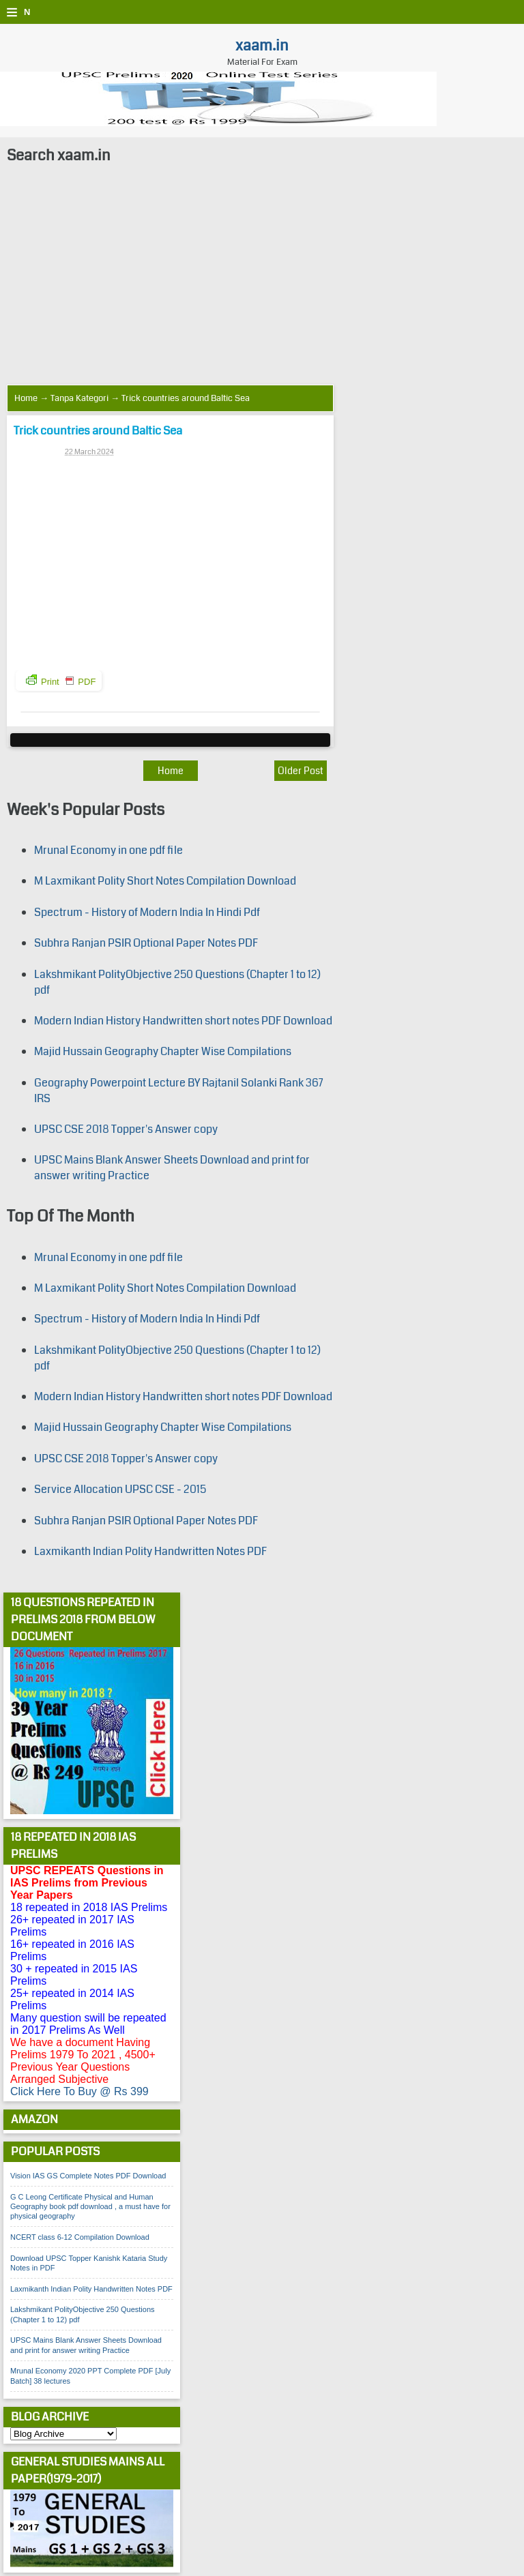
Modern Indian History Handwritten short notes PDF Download (183, 1020)
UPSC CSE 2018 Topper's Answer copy (126, 1129)
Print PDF (61, 681)
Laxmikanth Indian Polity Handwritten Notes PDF (150, 1551)
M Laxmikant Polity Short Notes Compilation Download (165, 881)
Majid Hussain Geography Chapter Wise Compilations (162, 1051)
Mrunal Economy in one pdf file (108, 850)
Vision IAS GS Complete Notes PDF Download (88, 2176)
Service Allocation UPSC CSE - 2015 (120, 1489)
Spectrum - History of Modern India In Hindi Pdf (147, 912)
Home (26, 398)
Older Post (300, 771)
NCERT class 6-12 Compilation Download (79, 2237)
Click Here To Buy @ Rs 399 (79, 2091)
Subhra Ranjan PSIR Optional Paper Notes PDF (146, 943)
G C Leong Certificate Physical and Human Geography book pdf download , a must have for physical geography (90, 2207)
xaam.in (262, 45)
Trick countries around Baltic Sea (98, 430)
